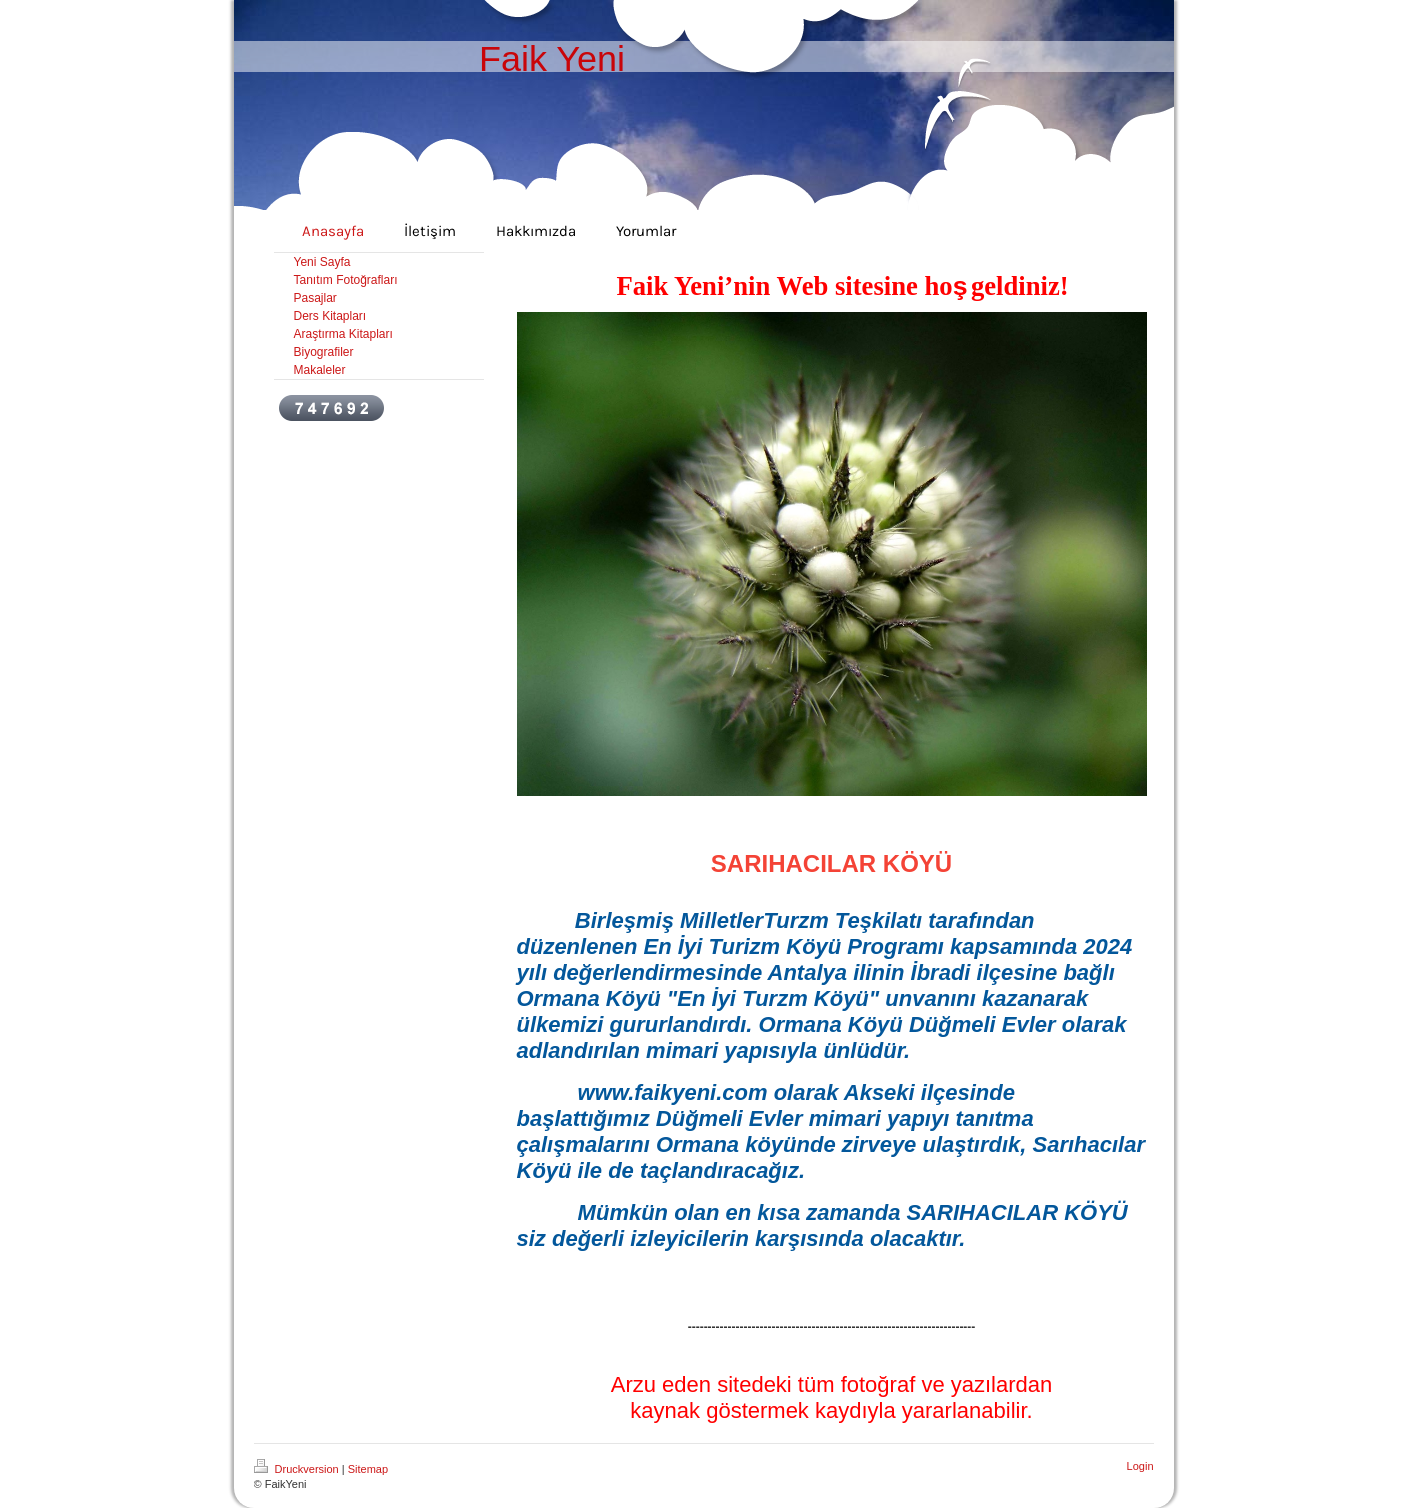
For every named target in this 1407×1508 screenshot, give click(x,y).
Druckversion (298, 1469)
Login (1140, 1466)
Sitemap (368, 1469)
